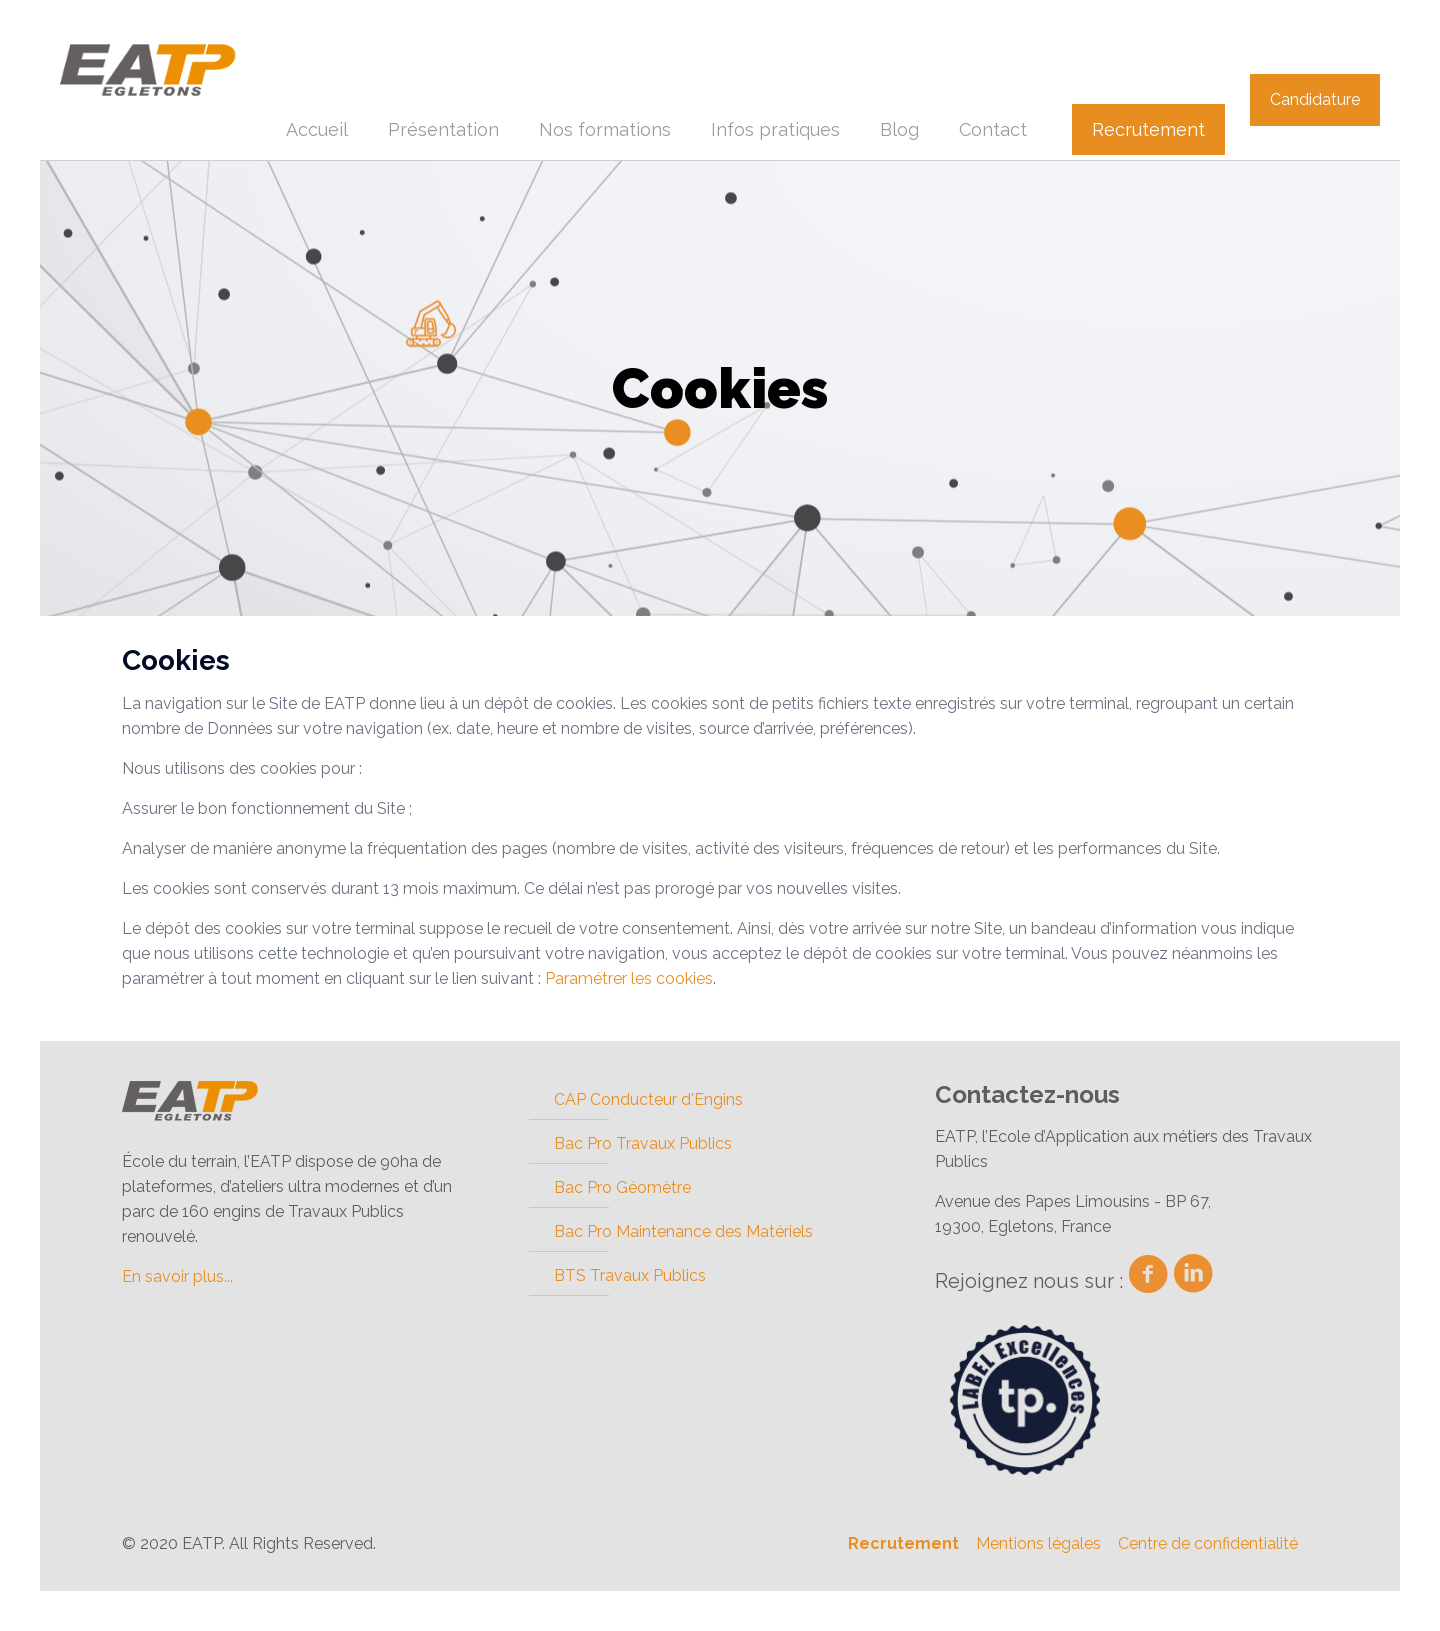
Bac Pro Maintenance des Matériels (683, 1231)
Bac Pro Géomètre (622, 1187)
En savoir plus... (177, 1276)
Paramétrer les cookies (629, 978)
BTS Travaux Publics (630, 1275)
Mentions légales (1038, 1543)
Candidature (1315, 99)
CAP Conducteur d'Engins (648, 1099)
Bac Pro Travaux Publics (643, 1143)
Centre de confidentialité (1208, 1543)
